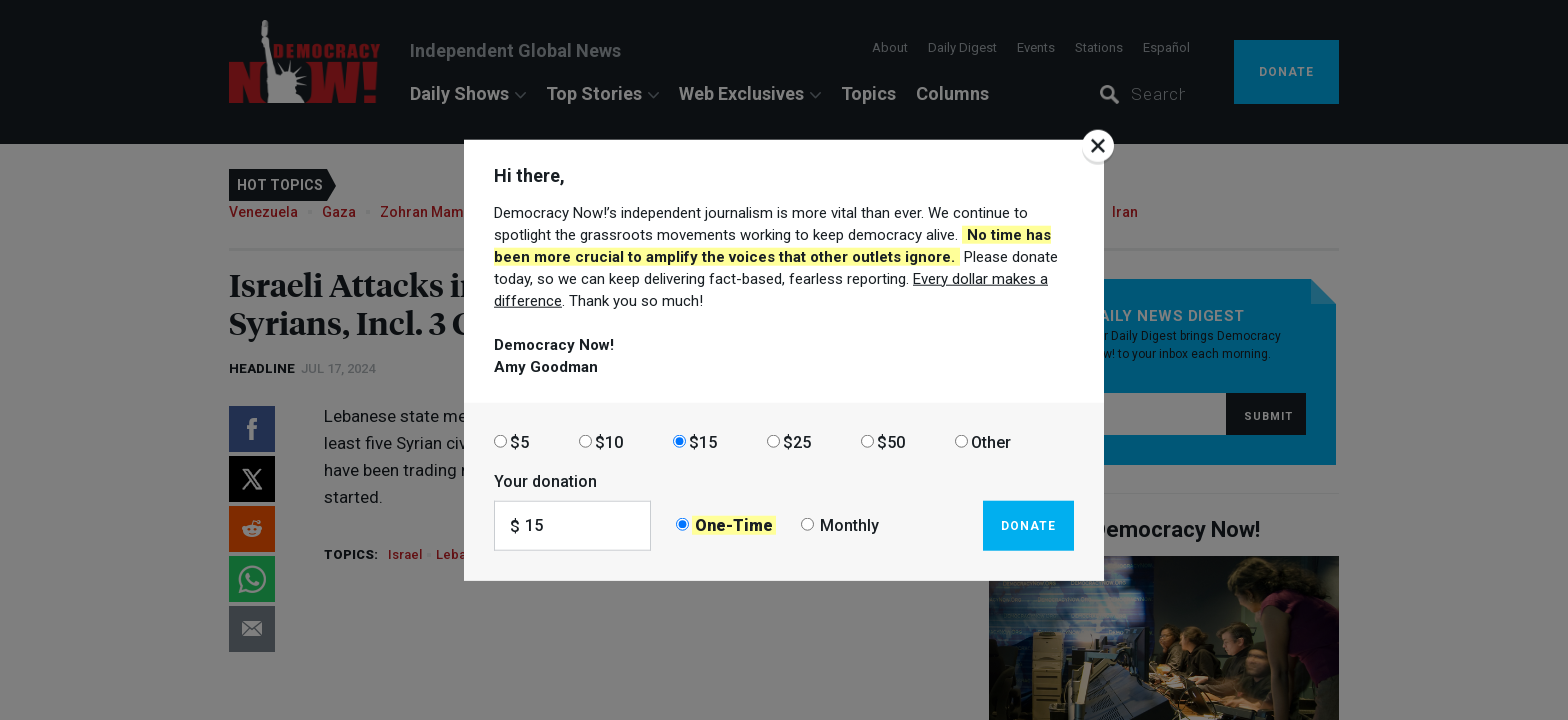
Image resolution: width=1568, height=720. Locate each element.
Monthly (849, 525)
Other (991, 441)
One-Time (734, 525)
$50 (891, 441)
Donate (1028, 525)
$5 (519, 441)
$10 (609, 441)
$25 (797, 441)
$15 (703, 441)
